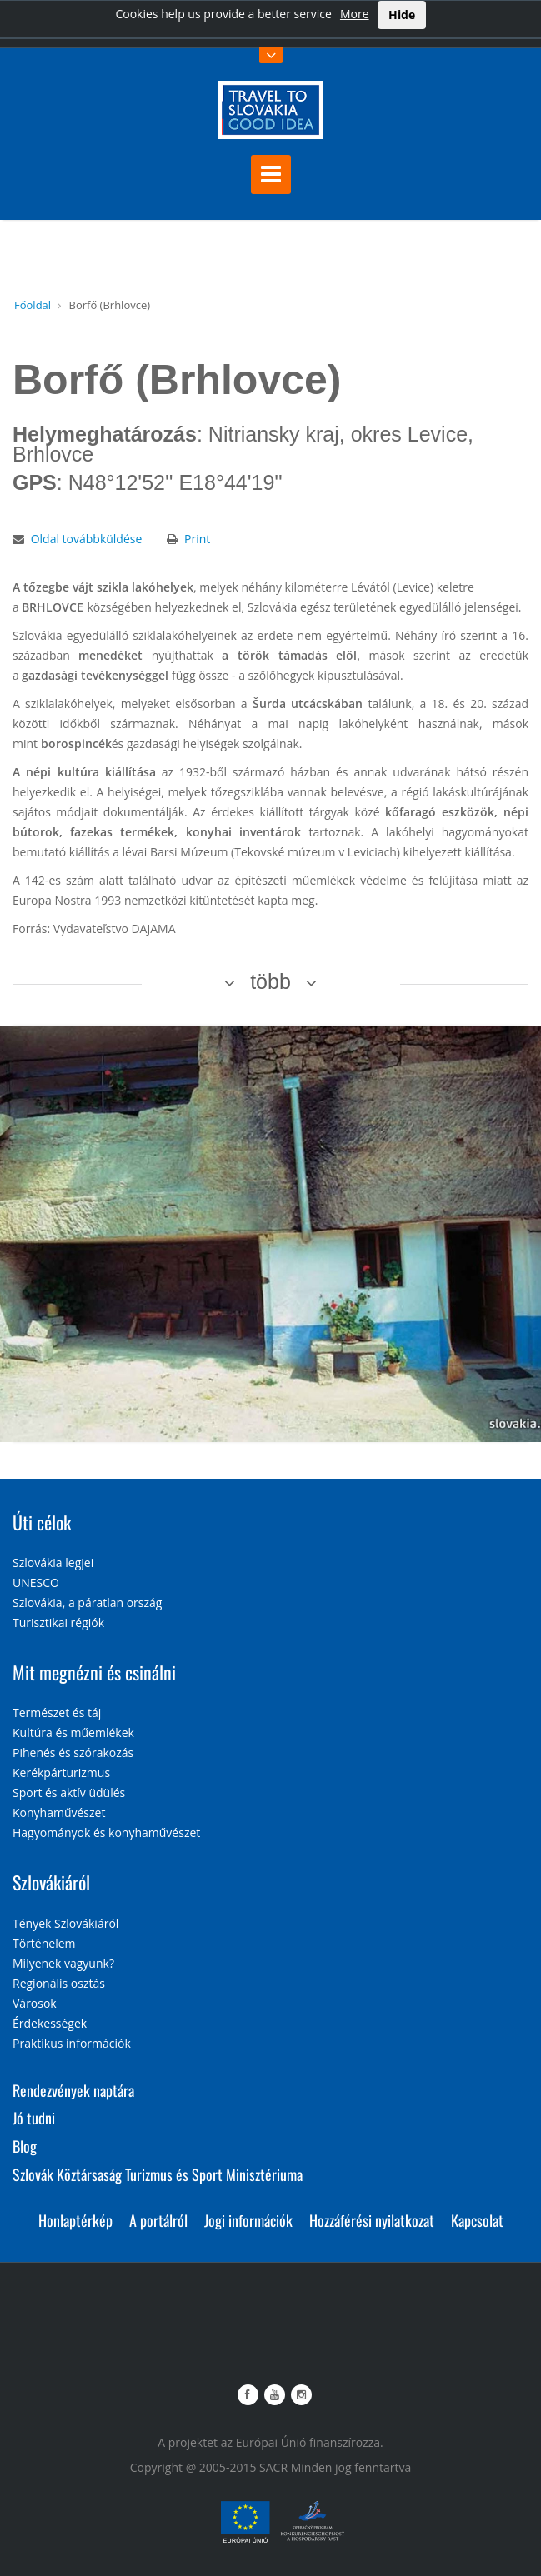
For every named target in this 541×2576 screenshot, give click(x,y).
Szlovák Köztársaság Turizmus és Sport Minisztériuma (158, 2174)
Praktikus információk (72, 2043)
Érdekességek (50, 2023)
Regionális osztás (59, 1983)
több (270, 981)
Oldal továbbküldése (87, 539)
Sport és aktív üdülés (69, 1792)
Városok (35, 2003)
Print (197, 539)
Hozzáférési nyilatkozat (371, 2220)
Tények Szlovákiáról (65, 1923)
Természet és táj (57, 1712)
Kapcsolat (477, 2220)
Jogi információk (248, 2220)
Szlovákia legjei (53, 1562)
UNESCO (36, 1582)
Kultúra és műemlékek (73, 1732)
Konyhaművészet (59, 1812)
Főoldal (32, 304)
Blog (25, 2146)
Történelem (44, 1943)
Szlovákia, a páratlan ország (87, 1602)
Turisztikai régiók (58, 1622)
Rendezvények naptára (73, 2090)
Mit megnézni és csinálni (94, 1672)
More (354, 14)
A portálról (158, 2220)
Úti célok (42, 1522)
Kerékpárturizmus (61, 1772)
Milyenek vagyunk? (63, 1963)
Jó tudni (34, 2118)
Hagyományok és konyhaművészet (106, 1832)
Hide (401, 14)
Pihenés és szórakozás (73, 1752)
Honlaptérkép (75, 2220)
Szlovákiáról (51, 1882)
